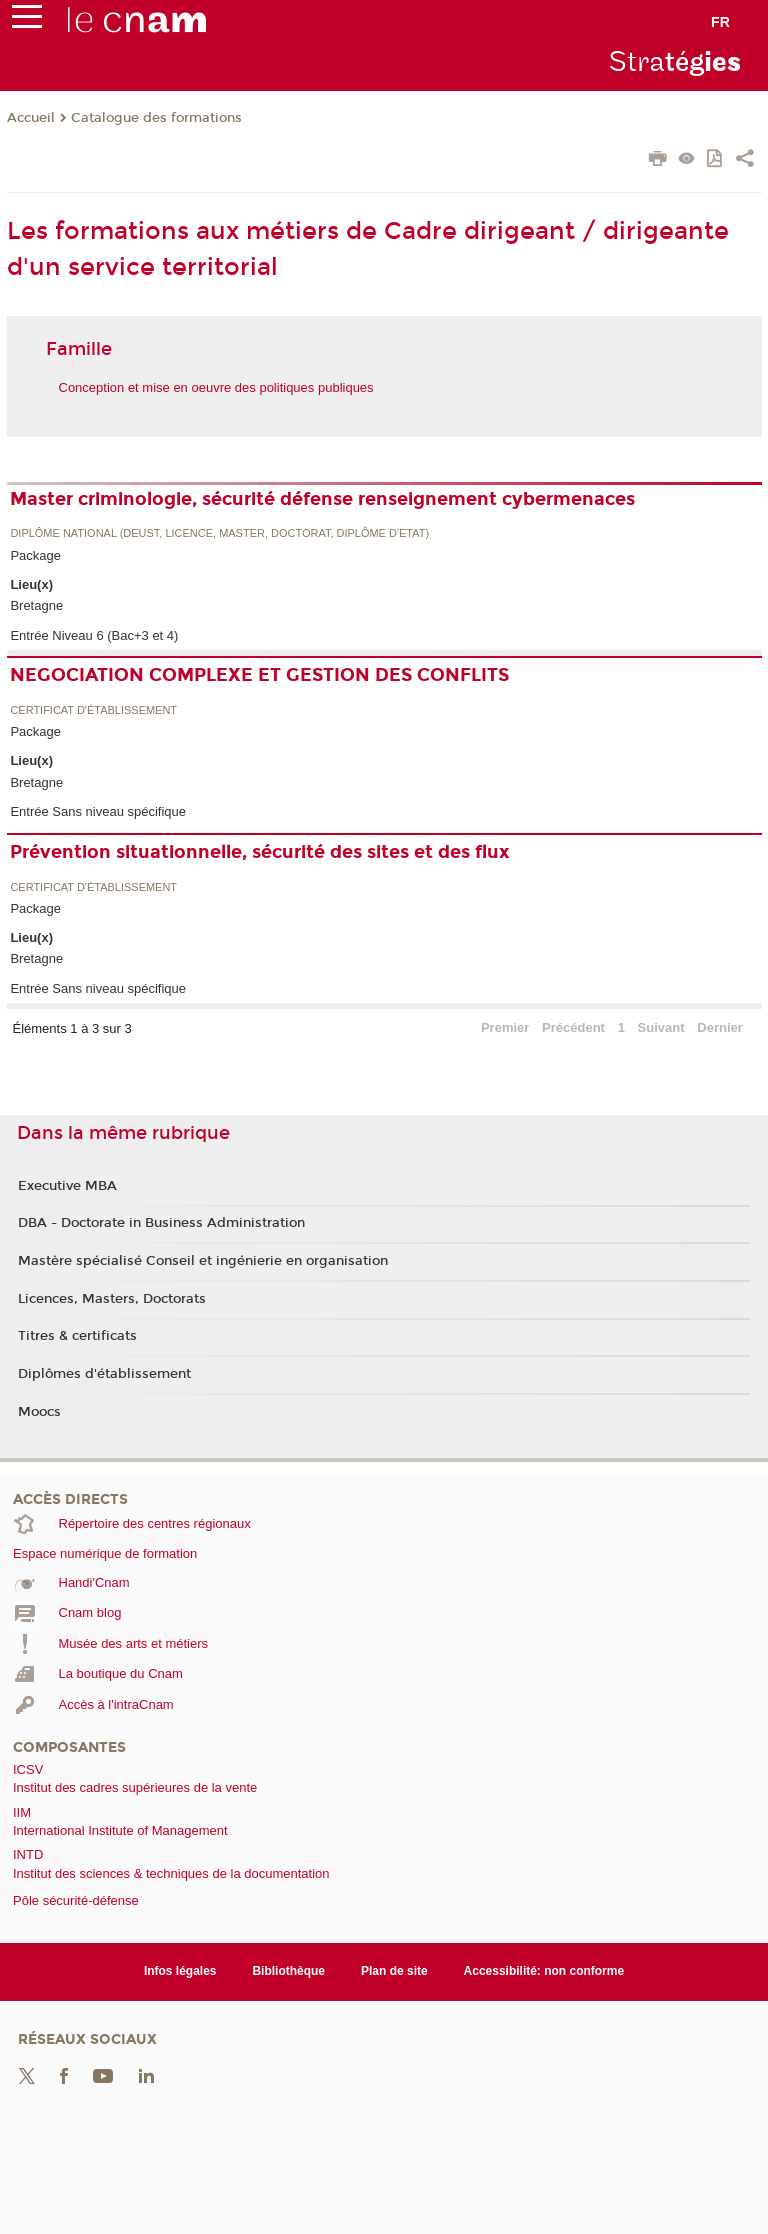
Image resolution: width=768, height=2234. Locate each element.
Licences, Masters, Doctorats (112, 1299)
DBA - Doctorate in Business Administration (161, 1223)
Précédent (573, 1027)
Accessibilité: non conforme (544, 1971)
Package (35, 555)
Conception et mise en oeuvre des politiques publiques (216, 387)
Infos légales (180, 1971)
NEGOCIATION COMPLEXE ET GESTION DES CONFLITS (259, 675)
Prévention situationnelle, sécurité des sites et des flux (260, 852)
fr (720, 22)
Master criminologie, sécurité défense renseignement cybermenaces (322, 499)
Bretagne (36, 605)
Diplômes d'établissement (104, 1374)
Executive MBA (67, 1186)
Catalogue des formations (156, 118)
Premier (505, 1027)
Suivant (661, 1027)
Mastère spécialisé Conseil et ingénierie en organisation (203, 1261)
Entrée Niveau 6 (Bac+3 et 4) (94, 635)
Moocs (39, 1412)
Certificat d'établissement (93, 710)
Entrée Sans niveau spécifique (98, 811)
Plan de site (394, 1971)
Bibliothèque (288, 1971)
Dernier (720, 1027)
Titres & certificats (77, 1336)
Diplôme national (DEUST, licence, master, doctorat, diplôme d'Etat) (219, 533)
